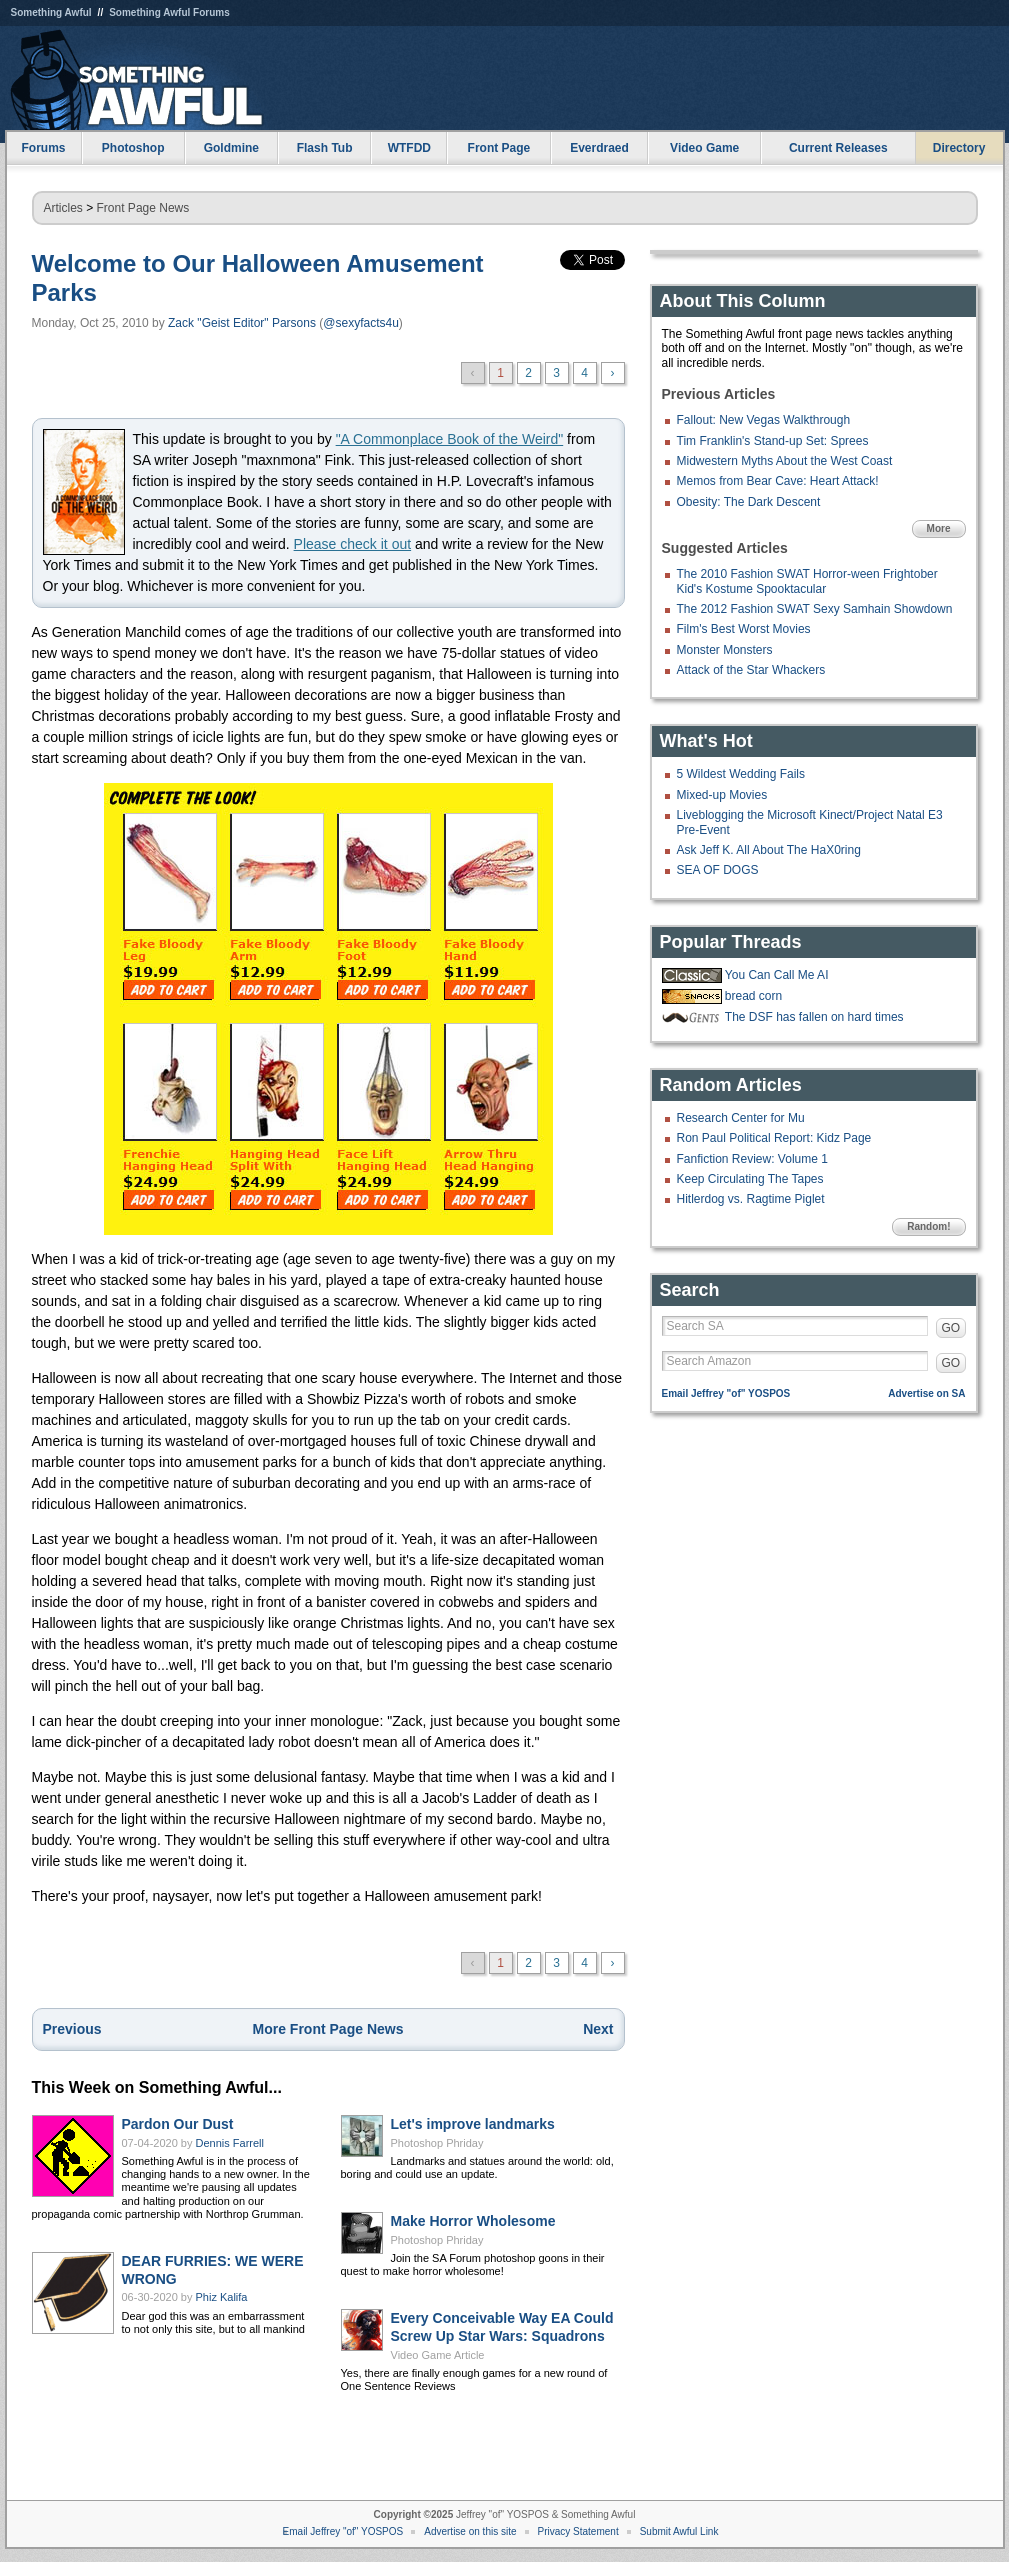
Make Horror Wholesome (473, 2221)
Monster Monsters (725, 650)
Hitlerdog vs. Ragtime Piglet (751, 1199)
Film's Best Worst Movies (744, 629)
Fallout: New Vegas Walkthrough (764, 420)
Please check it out (353, 544)
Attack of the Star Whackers (751, 670)
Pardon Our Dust (178, 2124)
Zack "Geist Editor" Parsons (242, 323)
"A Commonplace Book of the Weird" (450, 439)
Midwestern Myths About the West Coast (785, 461)
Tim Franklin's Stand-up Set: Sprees (773, 441)
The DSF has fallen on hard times (814, 1017)
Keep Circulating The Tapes (750, 1179)
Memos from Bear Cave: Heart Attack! (778, 481)
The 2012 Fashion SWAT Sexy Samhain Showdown (815, 609)
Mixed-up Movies (722, 795)
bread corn (753, 996)
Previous (72, 2029)
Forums (43, 148)
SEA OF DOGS (718, 870)
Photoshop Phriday (437, 2143)
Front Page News (143, 208)
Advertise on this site (470, 2531)
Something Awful (51, 12)
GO (951, 1328)
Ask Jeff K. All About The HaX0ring (769, 850)
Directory (959, 148)
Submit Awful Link (679, 2531)
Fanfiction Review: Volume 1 (752, 1159)
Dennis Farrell (230, 2143)
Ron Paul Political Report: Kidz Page (774, 1138)
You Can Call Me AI (777, 975)
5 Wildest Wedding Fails (741, 774)
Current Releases (838, 148)
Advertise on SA (926, 1393)
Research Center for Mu (741, 1118)
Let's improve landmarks (473, 2124)
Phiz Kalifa (222, 2297)
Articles (63, 208)
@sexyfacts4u (361, 323)
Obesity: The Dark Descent (749, 502)
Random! (928, 1226)
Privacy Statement (578, 2531)
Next (598, 2029)
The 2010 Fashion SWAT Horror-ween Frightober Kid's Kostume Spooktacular (807, 581)
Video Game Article (438, 2355)
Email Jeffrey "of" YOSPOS (726, 1393)
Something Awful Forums (169, 12)
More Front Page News (328, 2029)
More (939, 528)
